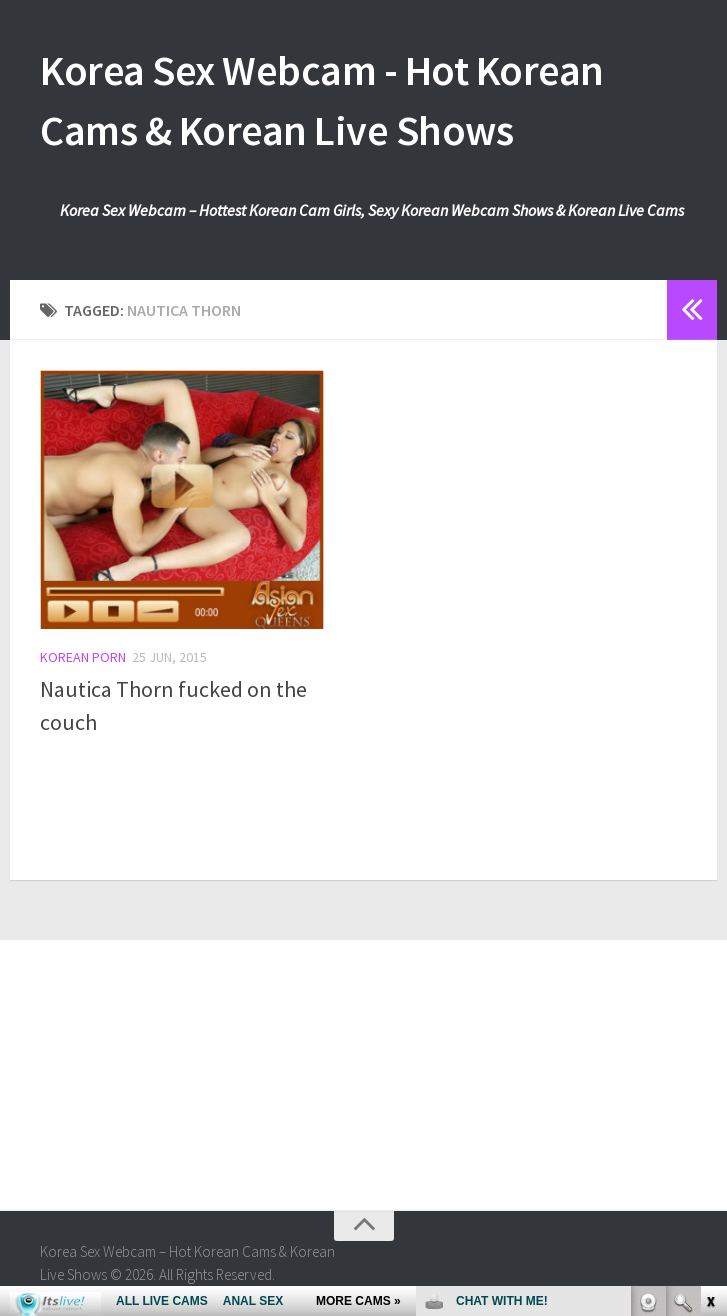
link (709, 1003)
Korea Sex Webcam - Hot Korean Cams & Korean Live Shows (322, 100)
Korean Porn (83, 657)
